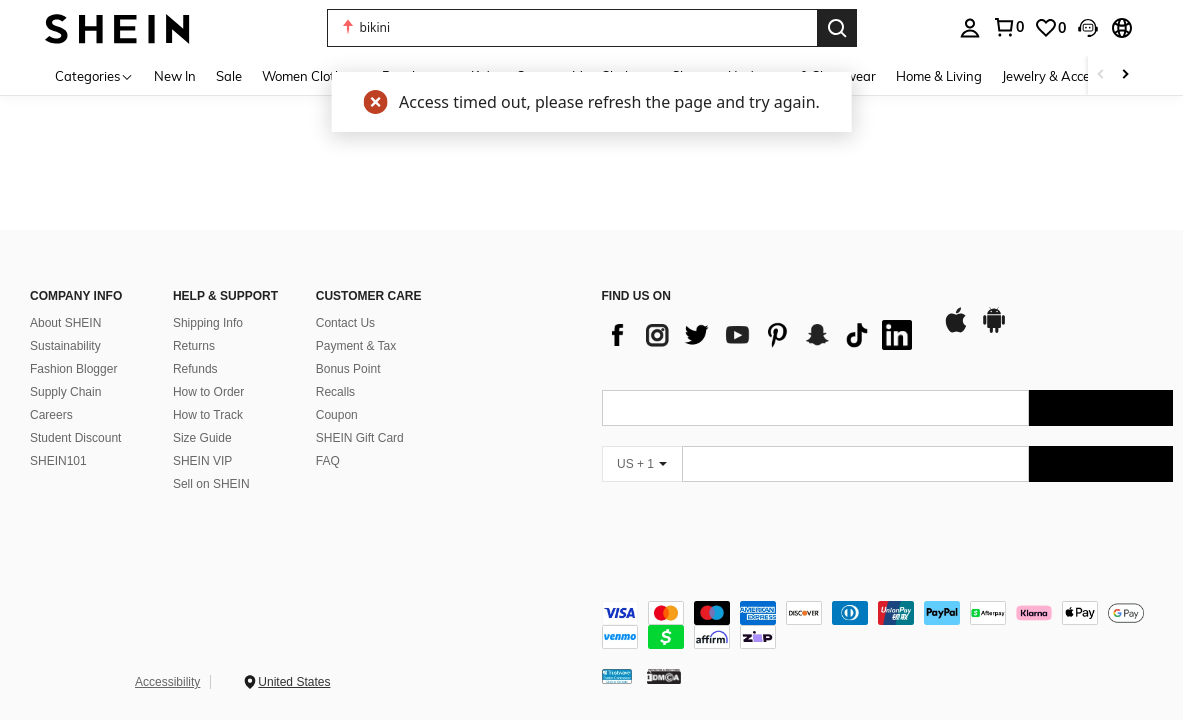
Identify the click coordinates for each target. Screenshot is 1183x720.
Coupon (337, 415)
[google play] (994, 330)
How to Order (208, 392)
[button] (572, 28)
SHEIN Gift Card (360, 438)
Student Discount (75, 438)
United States (294, 682)
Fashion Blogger (73, 369)
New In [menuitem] (175, 76)
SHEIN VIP (202, 461)
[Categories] (94, 75)
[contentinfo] (888, 625)
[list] (762, 335)
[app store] (956, 330)
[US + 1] (642, 464)
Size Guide (202, 438)
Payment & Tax (356, 346)
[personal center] (970, 28)
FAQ (328, 461)
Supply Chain (65, 392)
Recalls (335, 392)
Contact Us (345, 323)
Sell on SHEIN (211, 484)
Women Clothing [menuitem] (312, 76)
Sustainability (65, 346)
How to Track (208, 415)
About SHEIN (65, 323)
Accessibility (167, 682)
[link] (1008, 27)
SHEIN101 (58, 461)
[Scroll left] (1101, 75)
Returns (194, 346)
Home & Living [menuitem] (939, 76)
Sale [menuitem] (229, 76)
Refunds (195, 369)
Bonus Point (348, 369)
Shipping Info (208, 323)
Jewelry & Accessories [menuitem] (1066, 76)
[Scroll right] (1125, 75)
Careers (51, 415)
